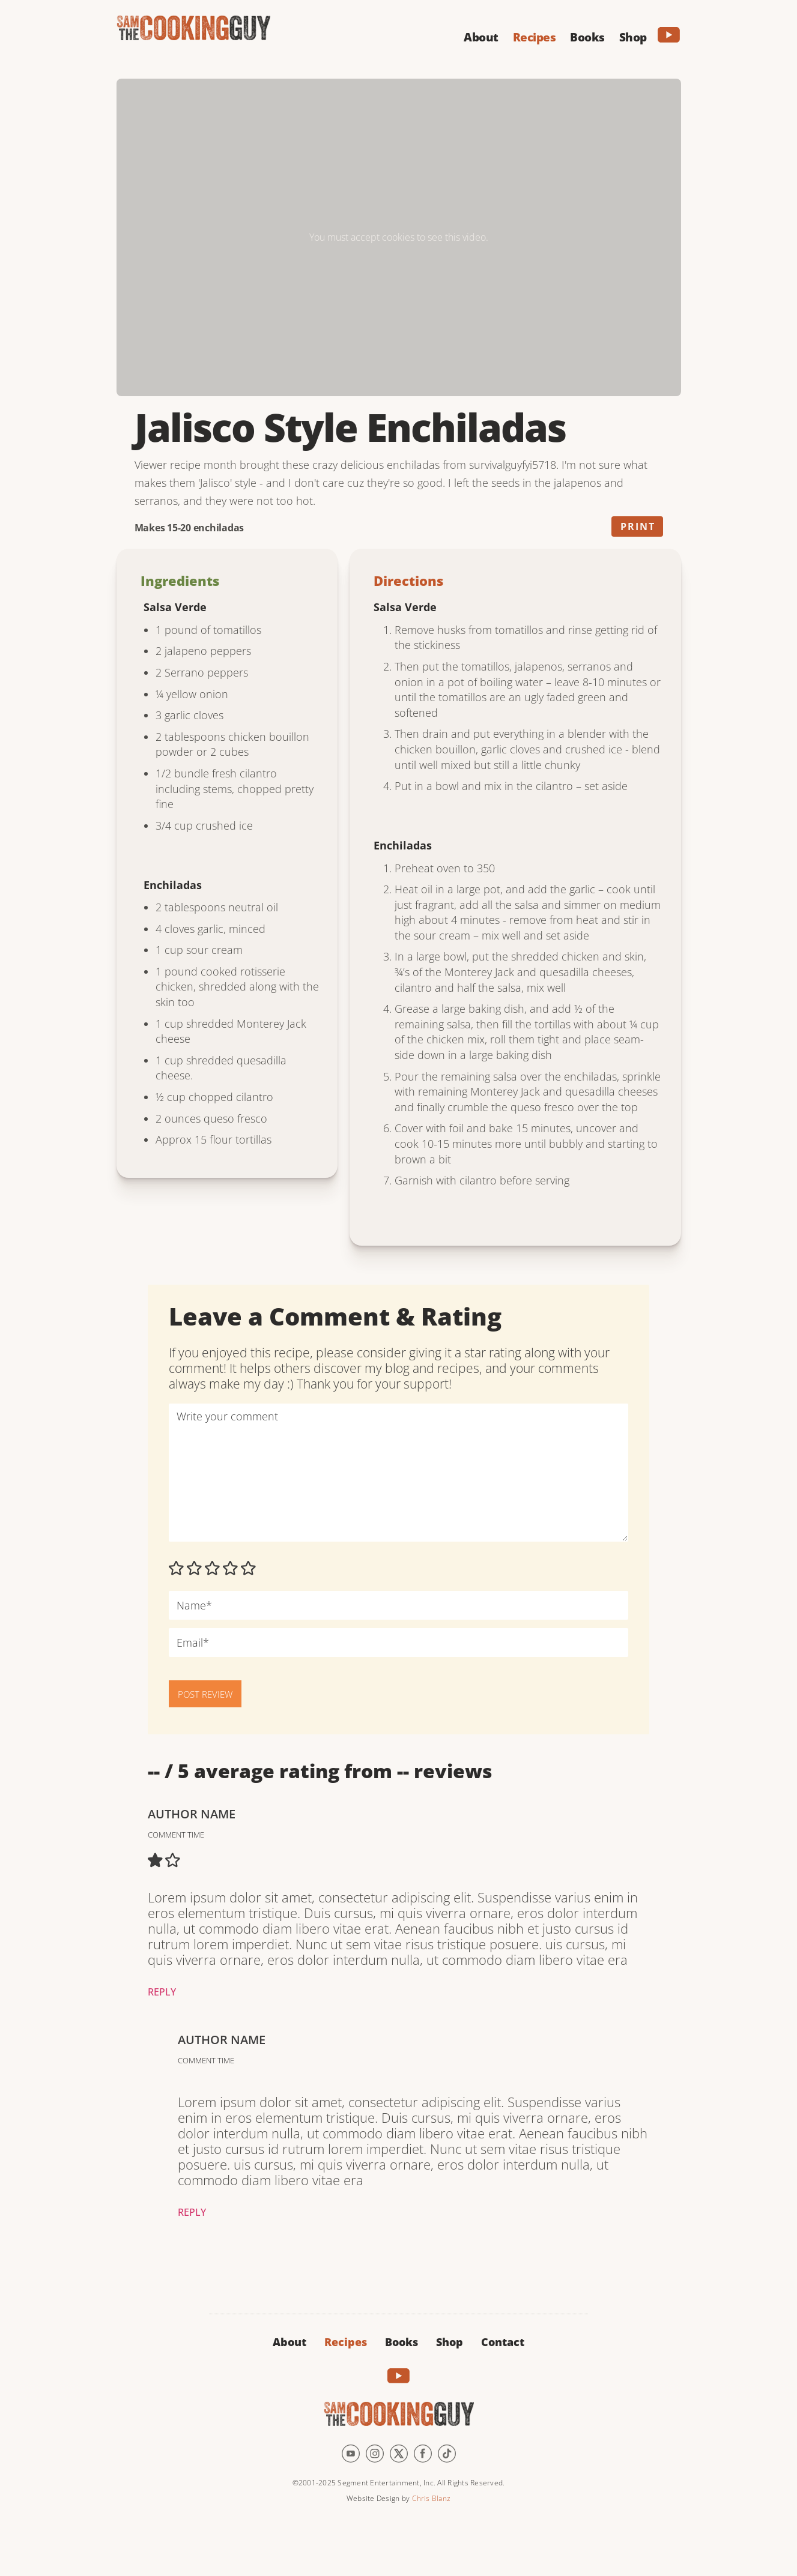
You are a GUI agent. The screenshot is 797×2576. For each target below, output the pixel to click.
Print (637, 526)
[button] (481, 35)
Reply (162, 1991)
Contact (502, 2342)
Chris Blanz (431, 2498)
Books (401, 2342)
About (289, 2342)
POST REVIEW (205, 1694)
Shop (449, 2342)
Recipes (345, 2342)
